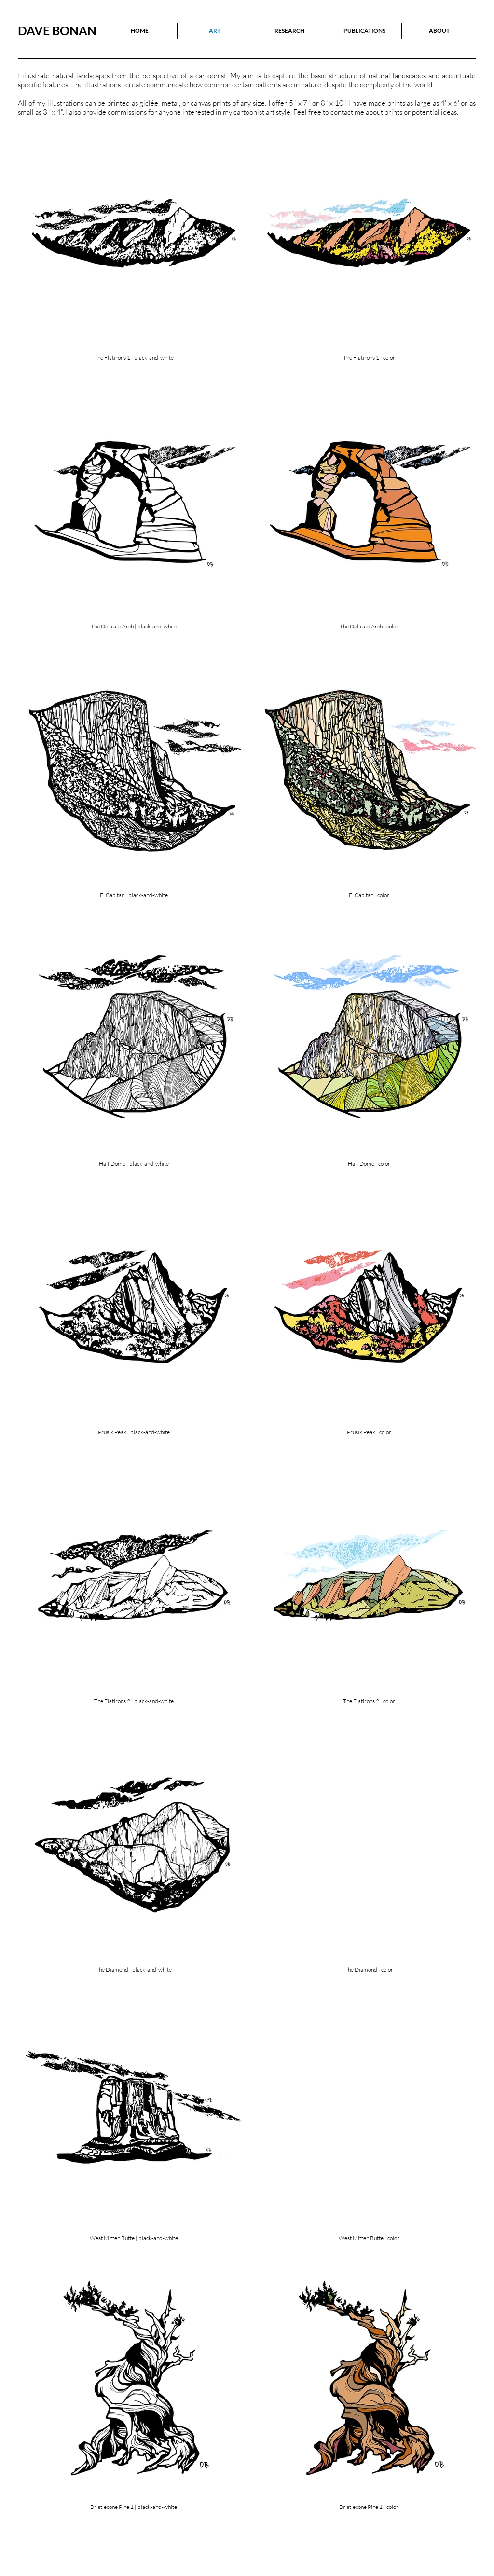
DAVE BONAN (57, 30)
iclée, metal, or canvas (178, 103)
